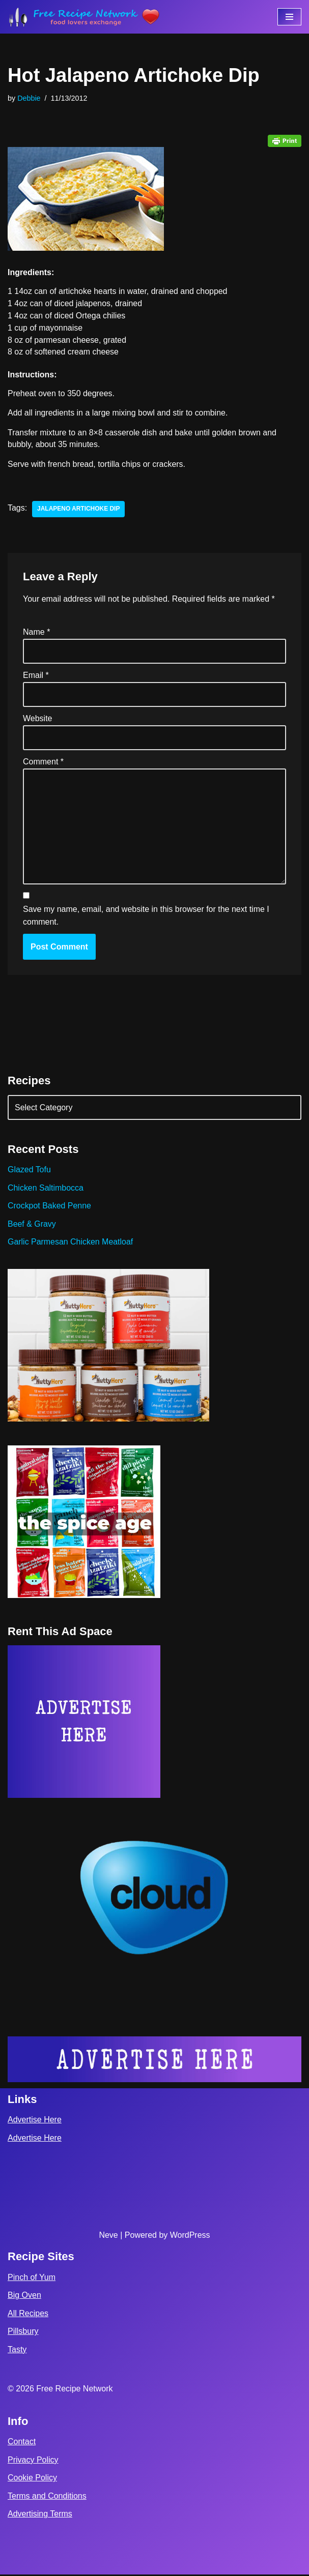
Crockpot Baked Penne (50, 1207)
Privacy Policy (33, 2461)
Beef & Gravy (32, 1225)
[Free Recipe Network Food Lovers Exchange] (84, 16)
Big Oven (24, 2296)
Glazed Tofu (29, 1171)
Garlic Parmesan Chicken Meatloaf (70, 1243)
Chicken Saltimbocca (45, 1189)
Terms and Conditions (47, 2497)
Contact (22, 2443)
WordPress (190, 2236)
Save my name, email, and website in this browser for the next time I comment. (146, 917)
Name (36, 632)
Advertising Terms (40, 2515)
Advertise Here (35, 2121)
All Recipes (28, 2315)
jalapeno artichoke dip (78, 509)
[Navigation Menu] (289, 16)
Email (36, 676)
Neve (108, 2236)
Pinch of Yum (31, 2278)
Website (37, 719)
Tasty (17, 2351)
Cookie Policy (32, 2479)
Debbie (29, 98)
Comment (43, 762)
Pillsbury (23, 2332)
